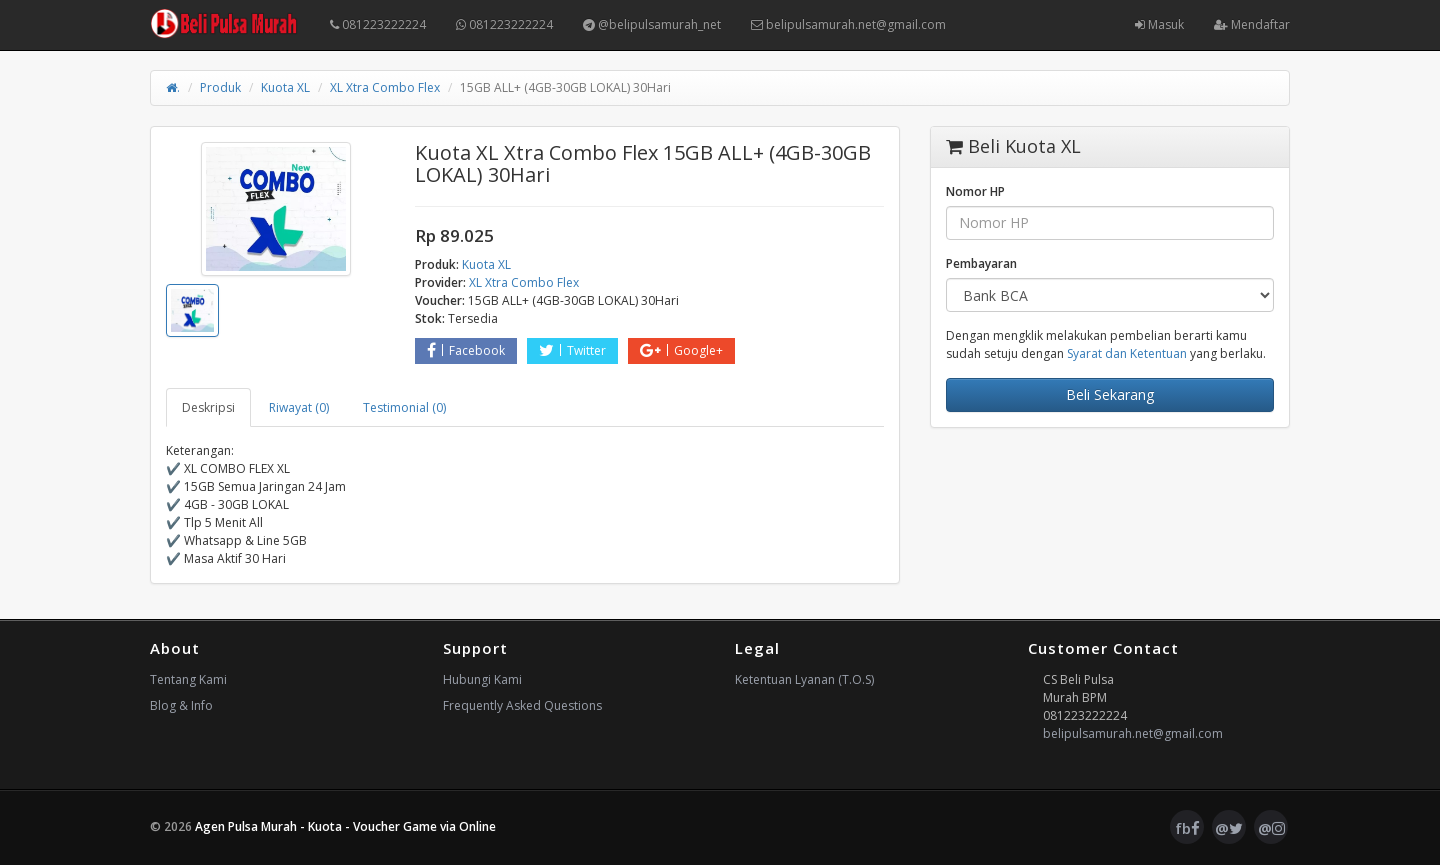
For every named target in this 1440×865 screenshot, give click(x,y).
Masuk (1159, 24)
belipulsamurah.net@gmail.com (848, 24)
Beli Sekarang (1110, 394)
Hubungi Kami (482, 679)
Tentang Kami (188, 679)
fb (1187, 828)
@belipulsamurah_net (652, 24)
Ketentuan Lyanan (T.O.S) (804, 679)
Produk (220, 87)
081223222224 (378, 24)
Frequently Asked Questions (522, 705)
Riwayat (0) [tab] (299, 407)
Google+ (681, 350)
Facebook (466, 350)
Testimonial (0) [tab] (404, 407)
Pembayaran (981, 263)
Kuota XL (285, 87)
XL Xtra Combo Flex (385, 87)
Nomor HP (975, 191)
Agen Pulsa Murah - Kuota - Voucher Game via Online (345, 826)
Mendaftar (1252, 24)
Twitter (572, 350)
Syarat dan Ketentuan (1127, 353)
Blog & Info (181, 705)
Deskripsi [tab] (208, 407)
